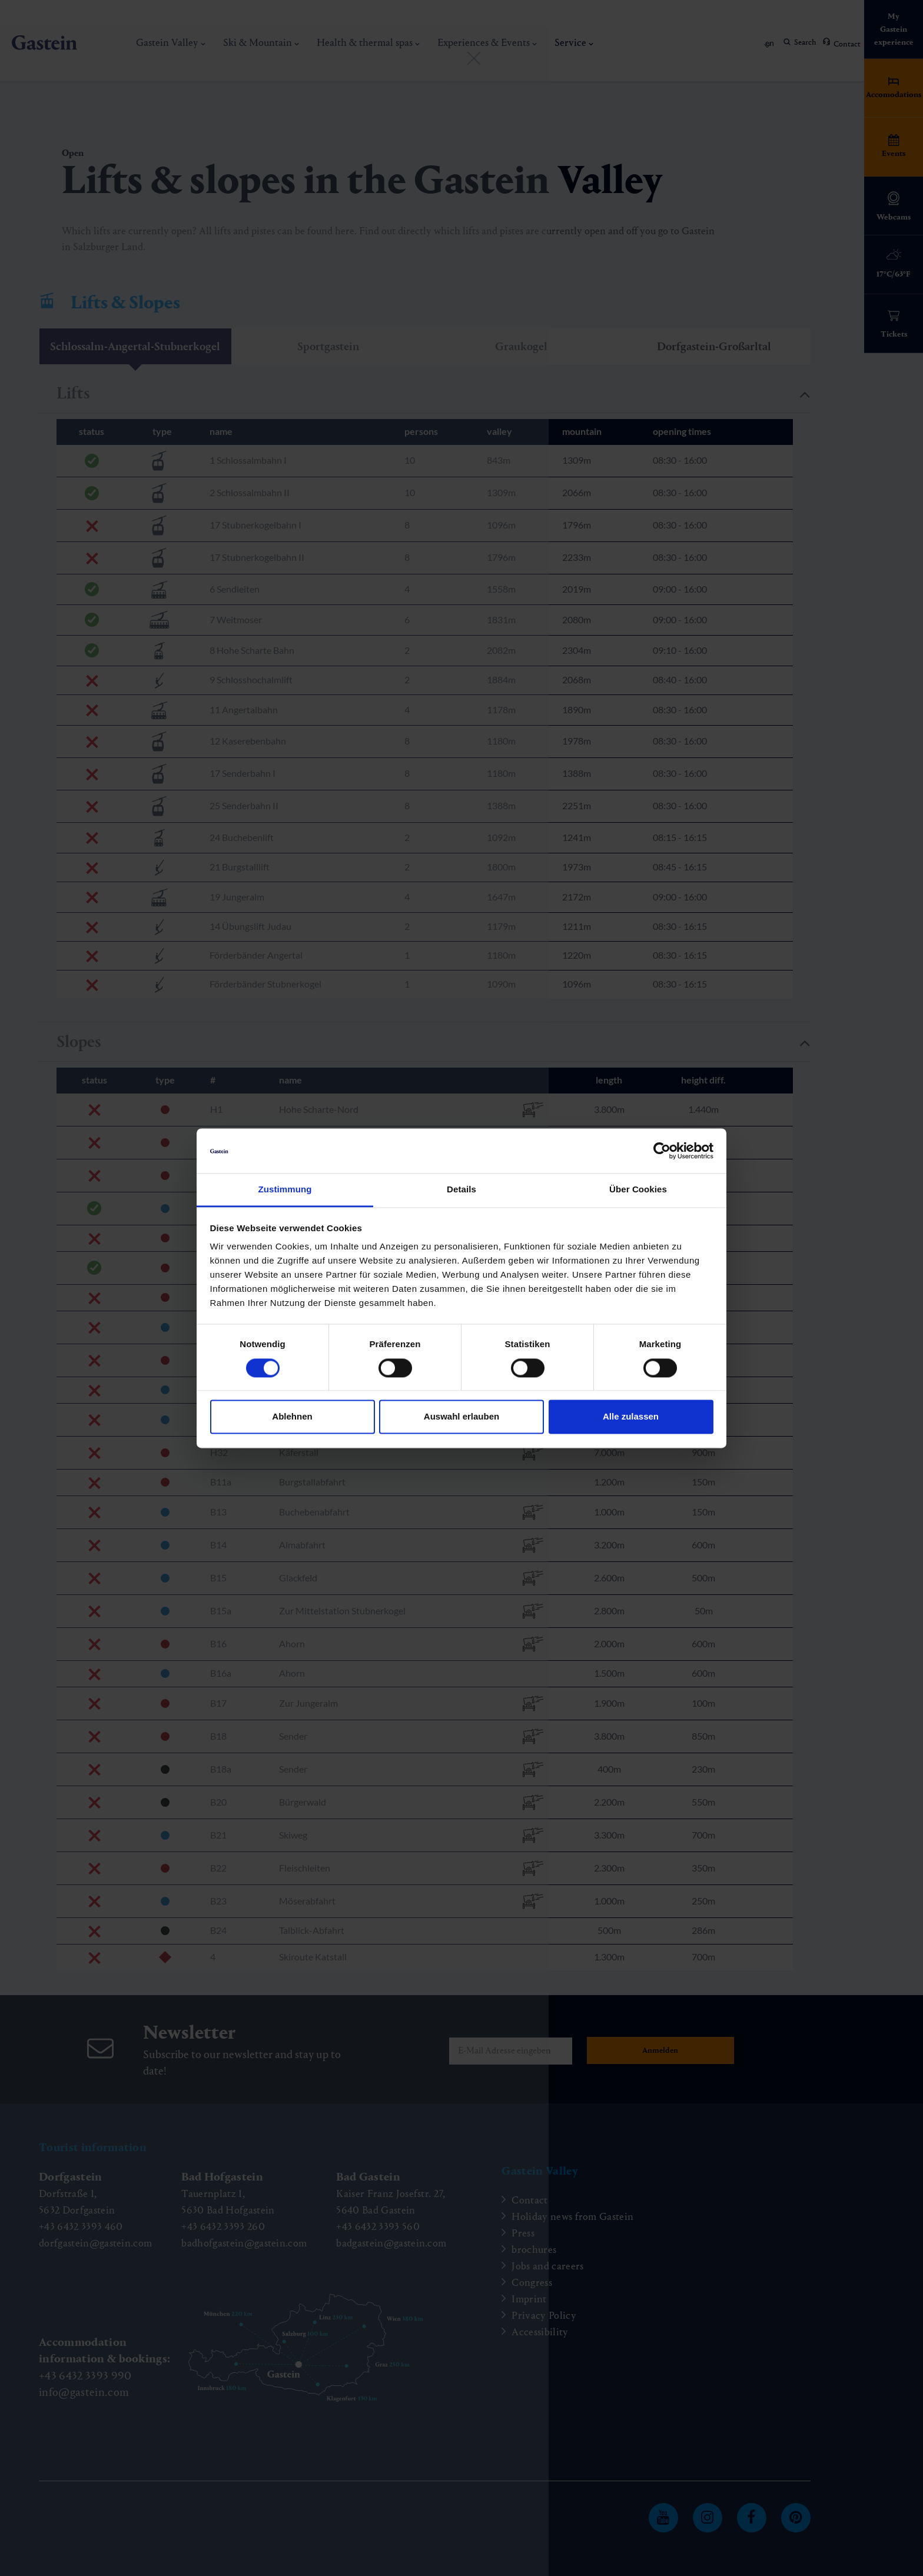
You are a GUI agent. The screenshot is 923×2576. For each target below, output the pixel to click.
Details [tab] (461, 1190)
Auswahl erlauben (461, 1417)
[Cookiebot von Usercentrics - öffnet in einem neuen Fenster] (661, 1150)
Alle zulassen (631, 1417)
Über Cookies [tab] (638, 1190)
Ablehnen (292, 1417)
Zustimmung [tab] (285, 1190)
